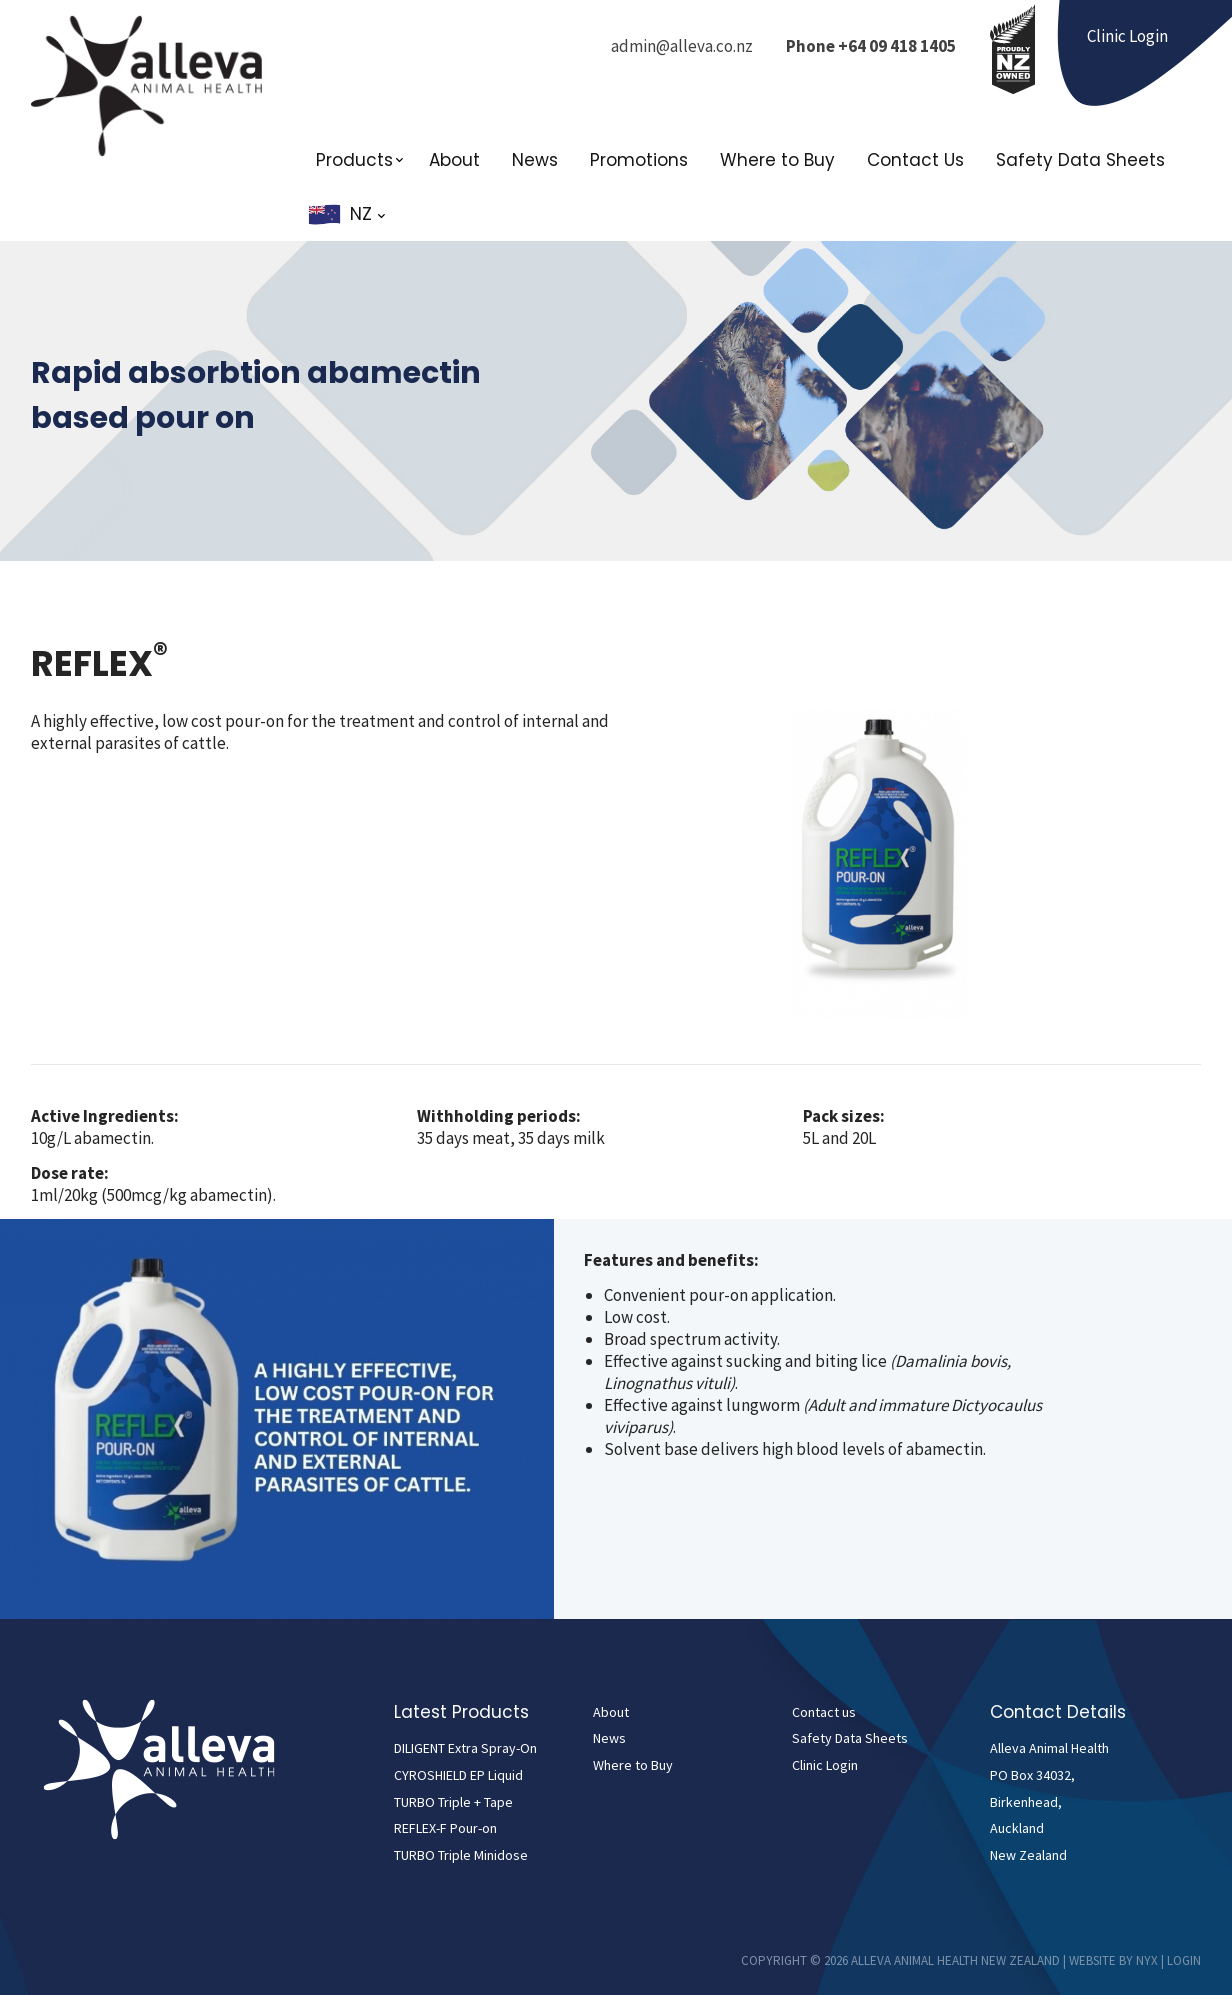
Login (1184, 1960)
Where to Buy (777, 160)
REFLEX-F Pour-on (445, 1828)
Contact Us (915, 160)
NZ (367, 214)
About (454, 160)
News (535, 160)
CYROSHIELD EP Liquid (458, 1775)
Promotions (639, 160)
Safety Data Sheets (1080, 160)
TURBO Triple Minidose (461, 1855)
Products (354, 160)
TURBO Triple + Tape (453, 1802)
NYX (1147, 1960)
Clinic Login (825, 1765)
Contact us (824, 1712)
